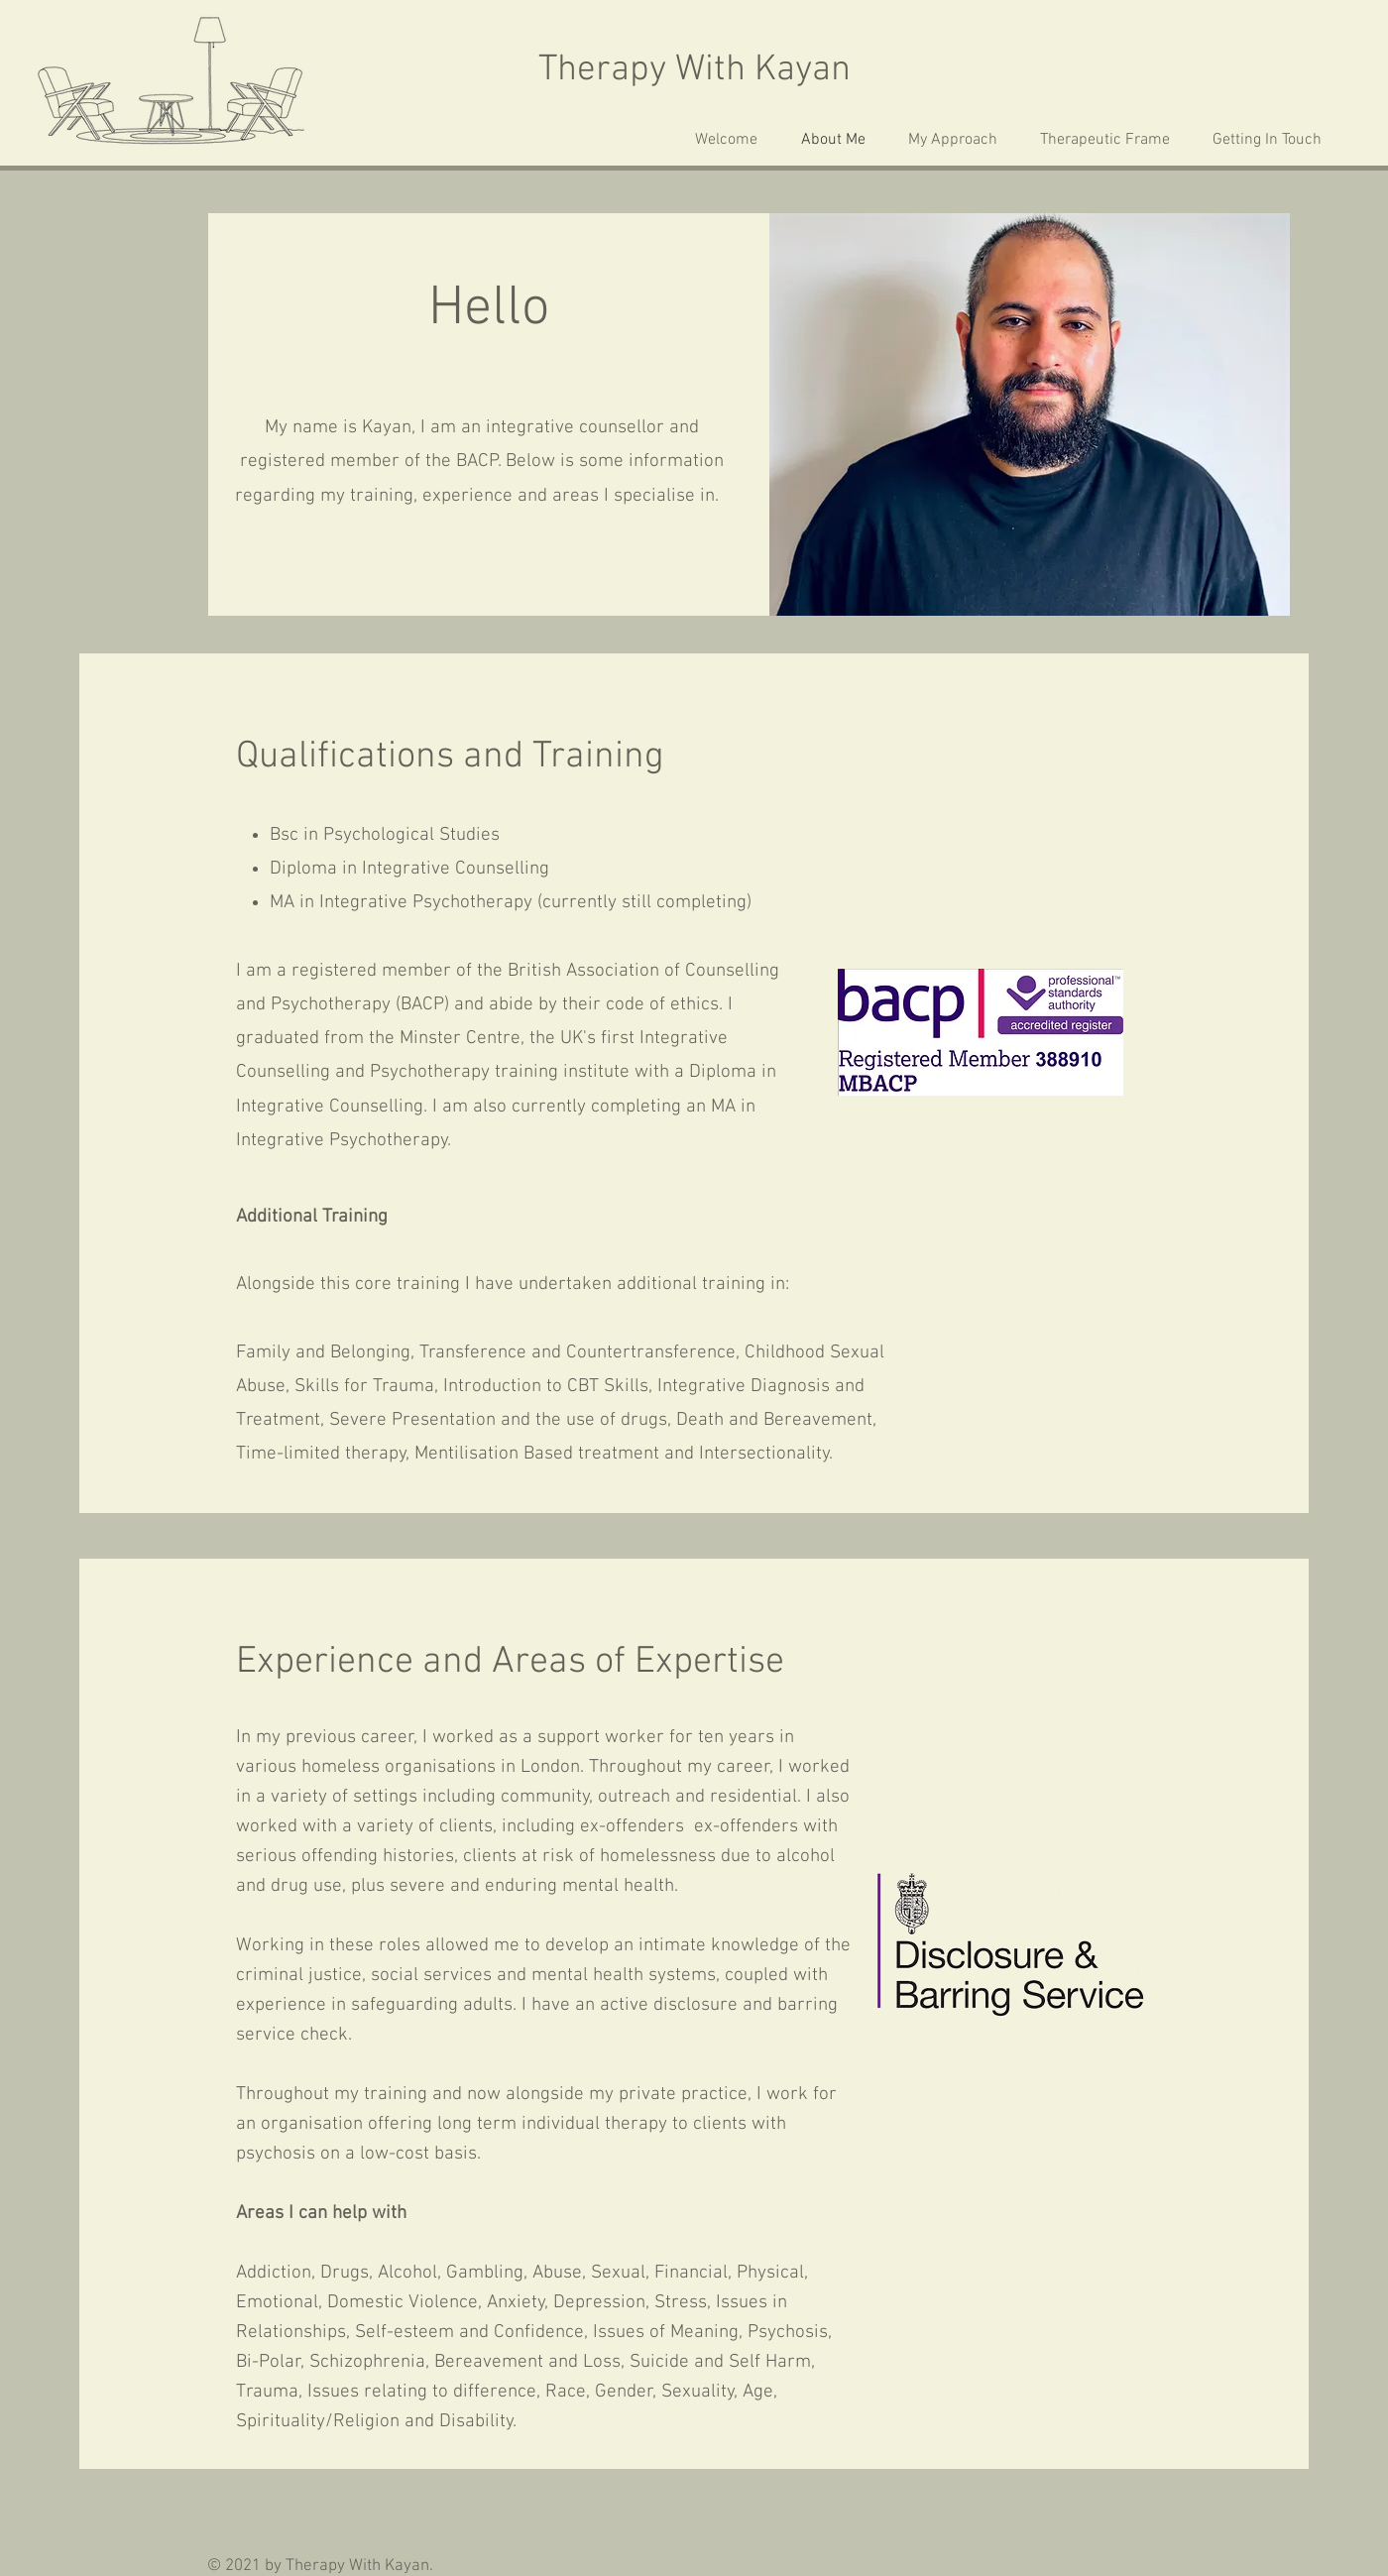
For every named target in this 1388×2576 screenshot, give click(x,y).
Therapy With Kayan (694, 70)
